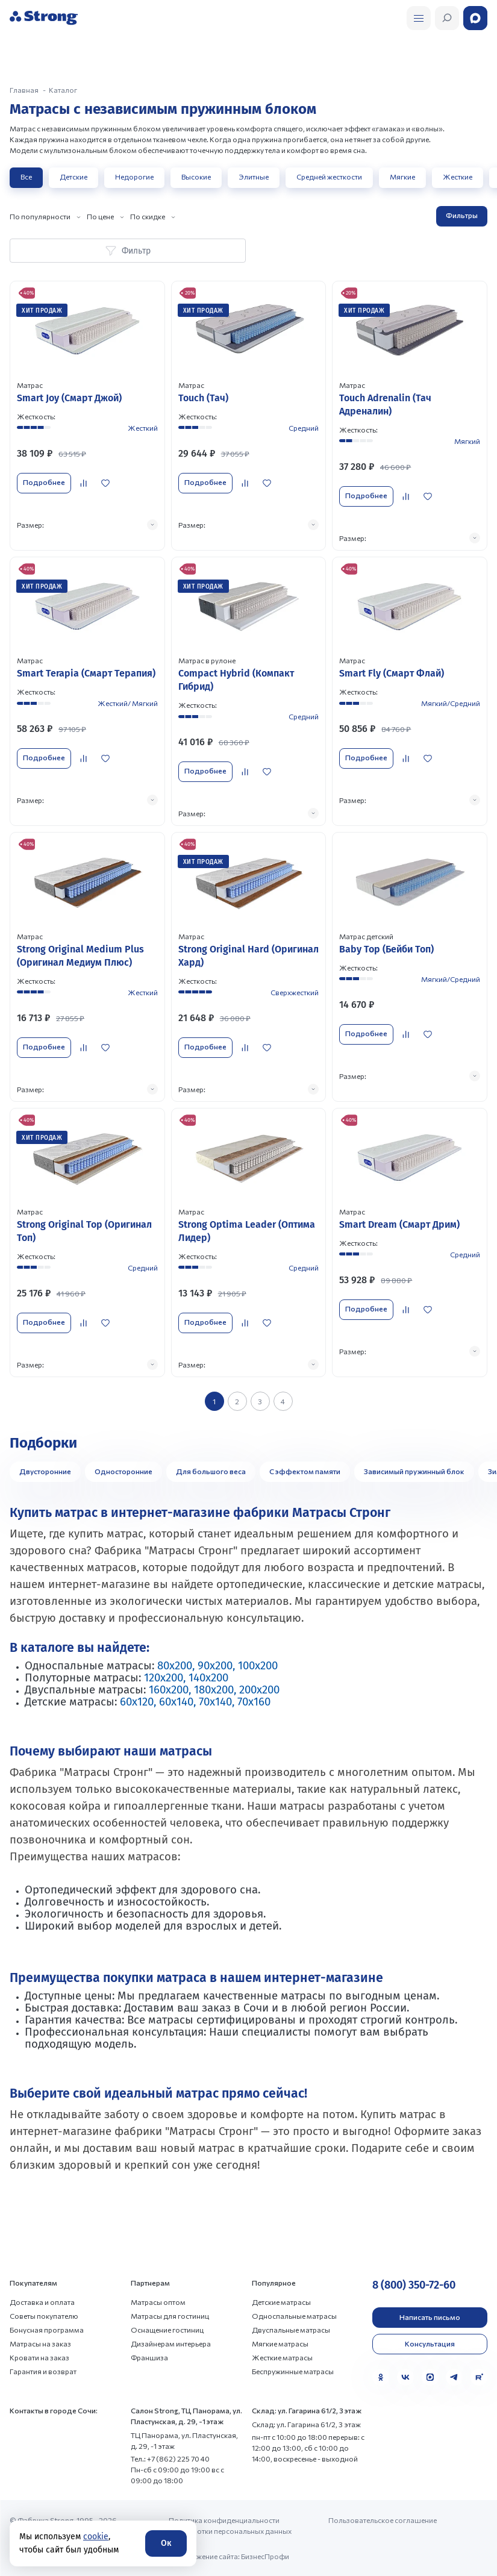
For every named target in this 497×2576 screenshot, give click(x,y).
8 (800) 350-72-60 (413, 2285)
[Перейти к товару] (87, 415)
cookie (95, 2536)
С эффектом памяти (304, 1471)
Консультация (430, 2343)
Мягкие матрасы (280, 2343)
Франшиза (149, 2357)
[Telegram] (454, 2377)
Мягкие (402, 176)
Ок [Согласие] (166, 2543)
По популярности (40, 216)
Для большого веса (211, 1471)
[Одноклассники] (380, 2377)
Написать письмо (429, 2317)
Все (26, 176)
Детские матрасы (281, 2302)
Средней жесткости (329, 176)
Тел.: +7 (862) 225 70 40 (170, 2458)
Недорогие (134, 176)
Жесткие (457, 176)
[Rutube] (478, 2377)
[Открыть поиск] (419, 18)
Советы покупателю (44, 2316)
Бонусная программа (47, 2329)
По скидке (147, 216)
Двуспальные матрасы (291, 2329)
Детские (73, 176)
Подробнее (44, 482)
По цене (100, 216)
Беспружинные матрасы (293, 2371)
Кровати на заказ (39, 2357)
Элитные (254, 176)
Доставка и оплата (42, 2302)
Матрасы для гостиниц (170, 2316)
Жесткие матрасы (282, 2357)
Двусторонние (45, 1471)
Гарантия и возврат (43, 2371)
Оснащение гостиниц (167, 2329)
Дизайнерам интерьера (171, 2343)
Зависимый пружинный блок (414, 1471)
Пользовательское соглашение (382, 2520)
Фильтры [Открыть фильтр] (462, 215)
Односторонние (123, 1471)
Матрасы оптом (158, 2302)
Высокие (196, 176)
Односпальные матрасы (294, 2316)
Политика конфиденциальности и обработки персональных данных (230, 2525)
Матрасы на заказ (40, 2343)
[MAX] (430, 2377)
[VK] (405, 2377)
